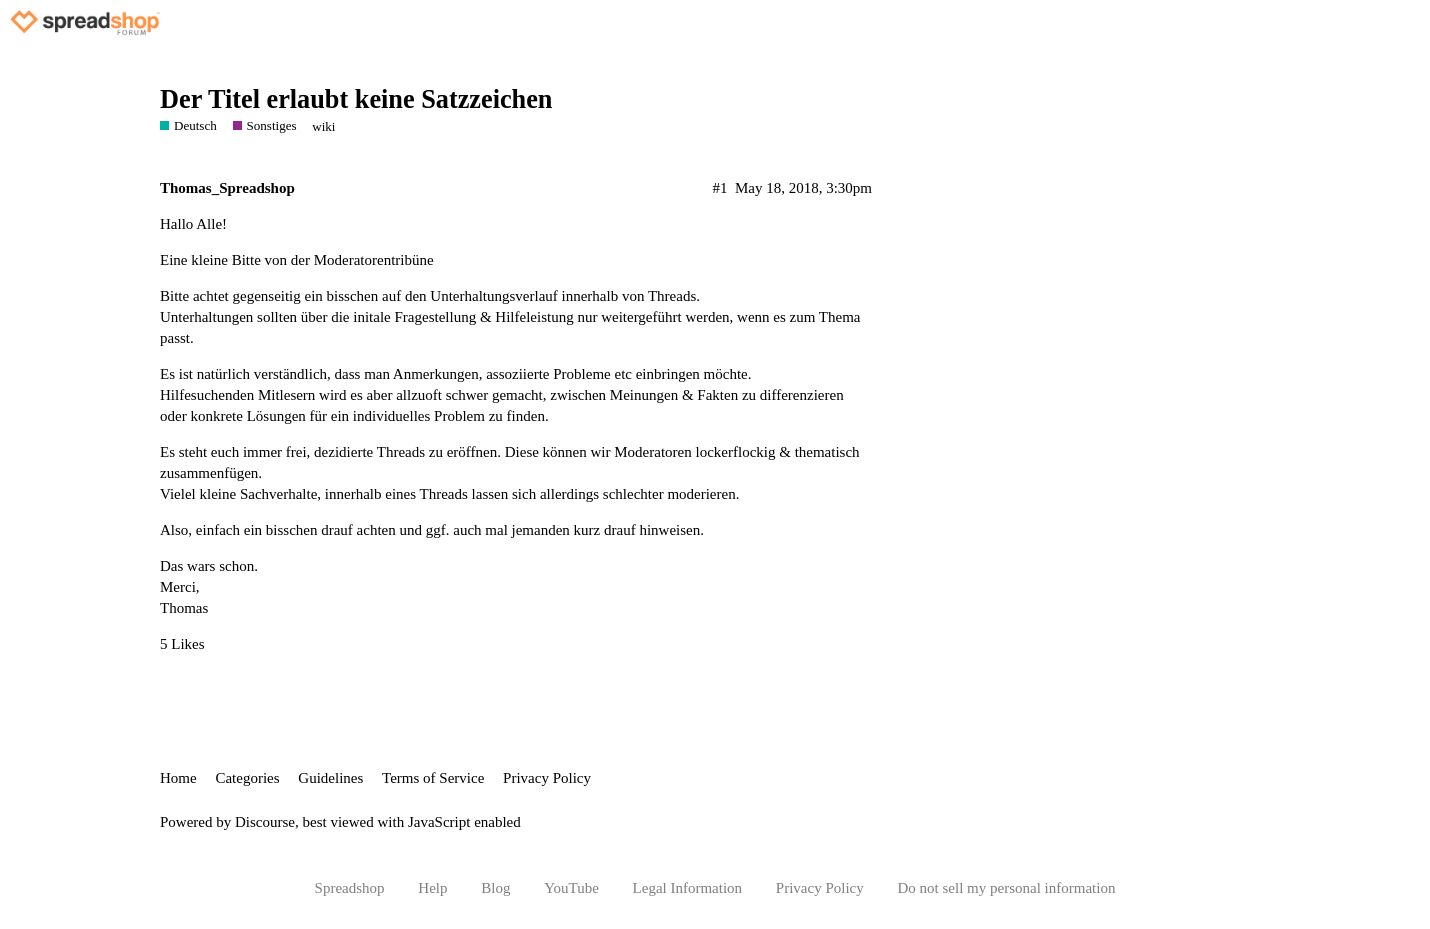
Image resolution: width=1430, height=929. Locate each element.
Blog (495, 888)
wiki (323, 126)
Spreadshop (350, 888)
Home (178, 778)
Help (432, 888)
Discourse (265, 822)
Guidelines (330, 778)
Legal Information (688, 888)
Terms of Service (433, 778)
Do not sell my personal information (1007, 888)
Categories (247, 778)
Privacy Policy (547, 778)
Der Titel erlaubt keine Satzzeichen (356, 99)
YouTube (571, 888)
